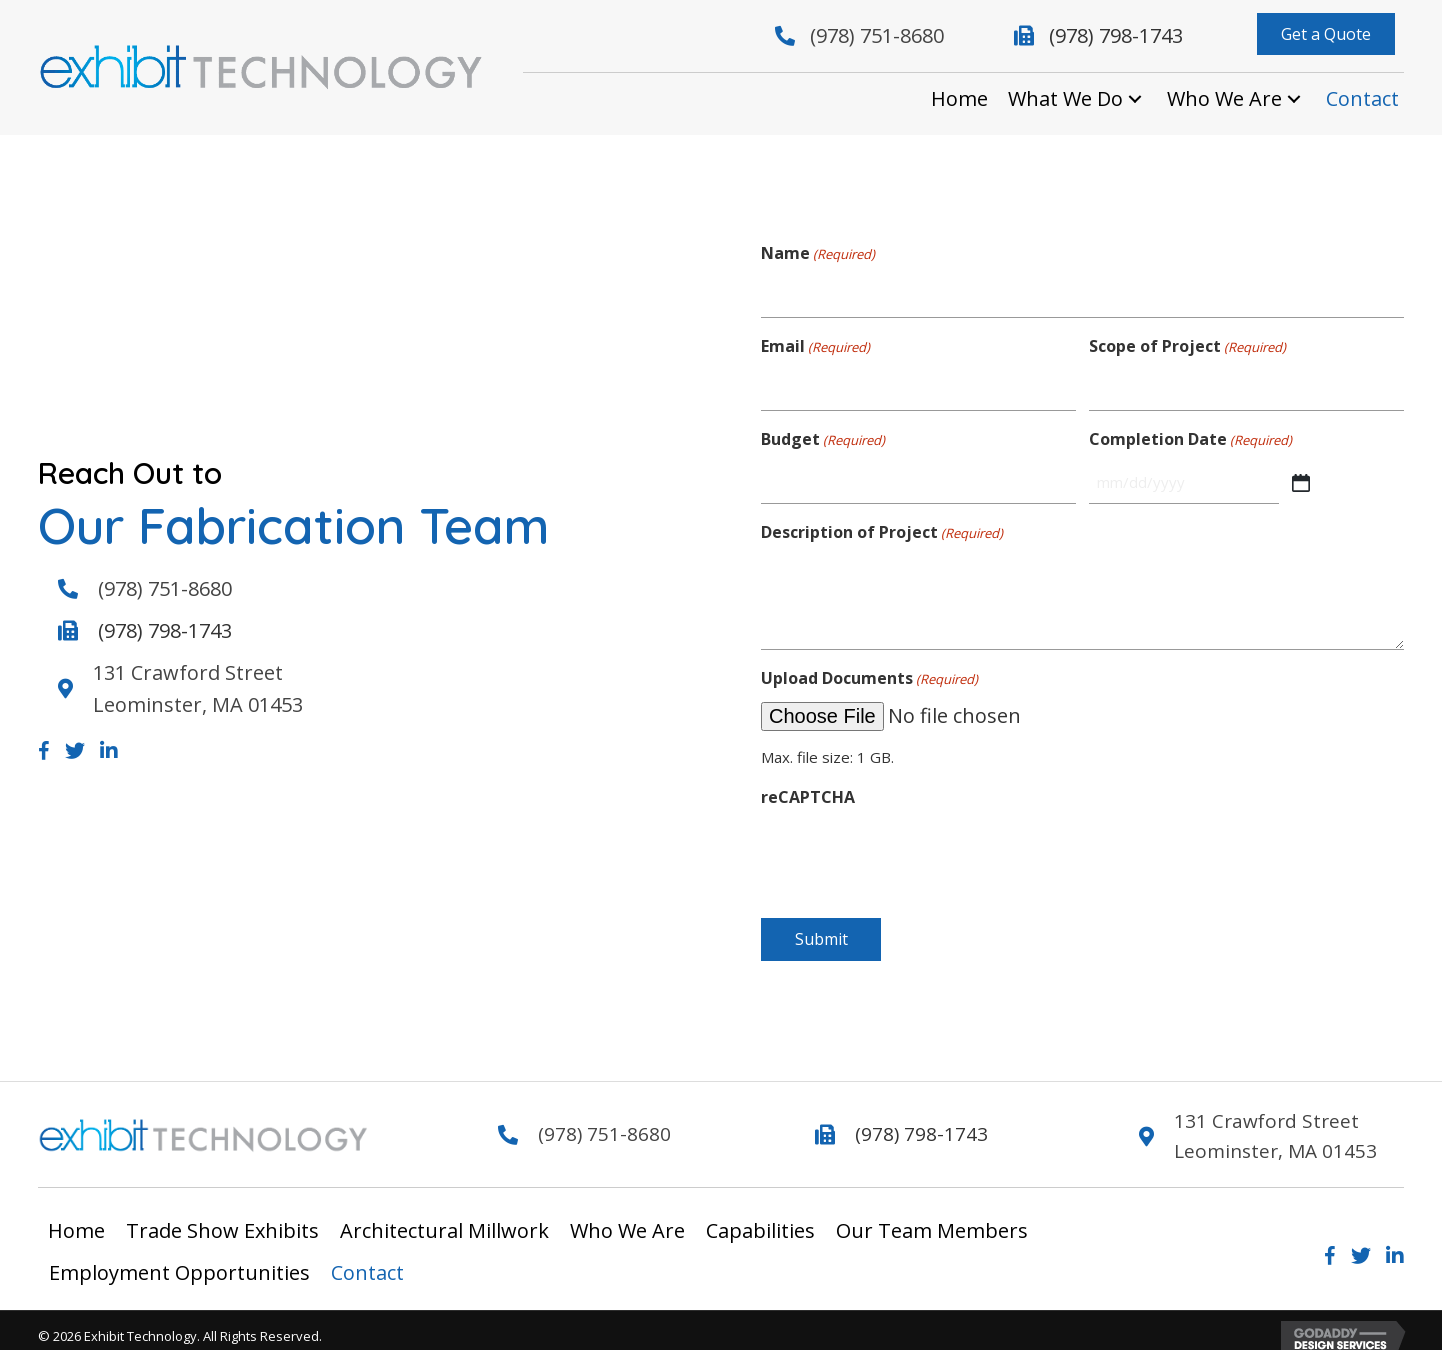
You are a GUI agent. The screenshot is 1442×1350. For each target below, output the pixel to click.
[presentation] (913, 842)
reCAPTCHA (808, 781)
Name (818, 253)
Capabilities (760, 1219)
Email (815, 341)
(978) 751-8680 (877, 35)
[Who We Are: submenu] (1294, 99)
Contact (367, 1261)
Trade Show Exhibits (222, 1219)
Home (76, 1219)
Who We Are (627, 1219)
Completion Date (1190, 429)
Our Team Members (932, 1219)
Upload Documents (869, 663)
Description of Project (882, 517)
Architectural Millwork (444, 1219)
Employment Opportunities (179, 1261)
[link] (959, 99)
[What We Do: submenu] (1135, 99)
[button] (1326, 34)
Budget (823, 429)
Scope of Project (1187, 341)
